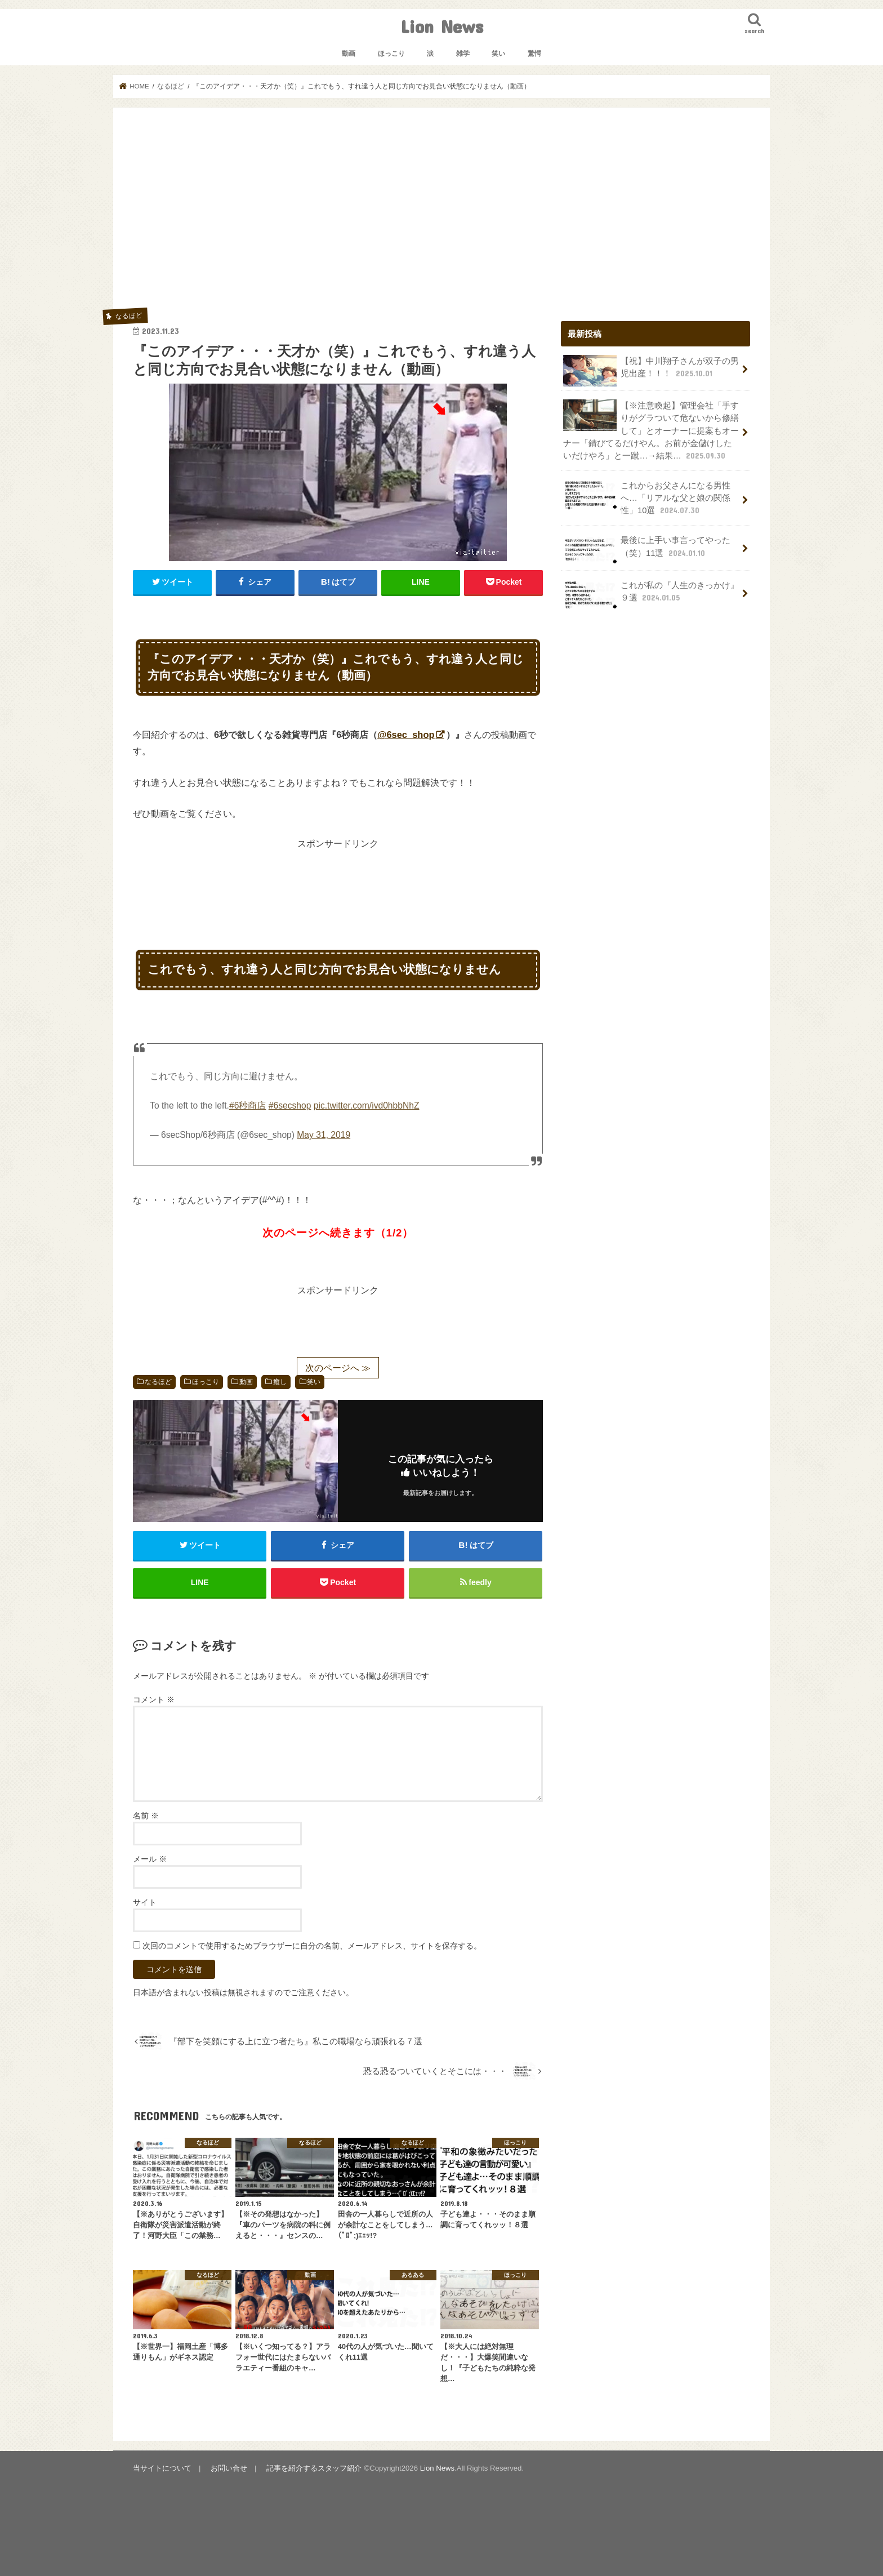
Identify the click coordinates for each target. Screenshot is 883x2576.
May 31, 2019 (323, 1135)
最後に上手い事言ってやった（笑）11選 (646, 550)
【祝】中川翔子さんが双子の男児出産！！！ (651, 370)
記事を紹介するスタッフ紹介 (314, 2468)
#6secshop (290, 1105)
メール (150, 1858)
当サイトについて (162, 2468)
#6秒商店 (247, 1105)
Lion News (441, 26)
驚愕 (534, 53)
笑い (498, 53)
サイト (145, 1902)
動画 (348, 53)
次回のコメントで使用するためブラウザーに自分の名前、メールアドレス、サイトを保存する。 (311, 1946)
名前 (146, 1815)
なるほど (158, 1382)
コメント (154, 1699)
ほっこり (391, 53)
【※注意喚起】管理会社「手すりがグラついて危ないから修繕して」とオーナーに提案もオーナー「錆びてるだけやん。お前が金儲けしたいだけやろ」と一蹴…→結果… (651, 430)
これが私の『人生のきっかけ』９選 (651, 595)
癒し (280, 1382)
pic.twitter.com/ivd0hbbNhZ (367, 1105)
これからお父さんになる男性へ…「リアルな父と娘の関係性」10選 (646, 497)
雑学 (463, 53)
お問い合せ (229, 2468)
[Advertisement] (441, 212)
